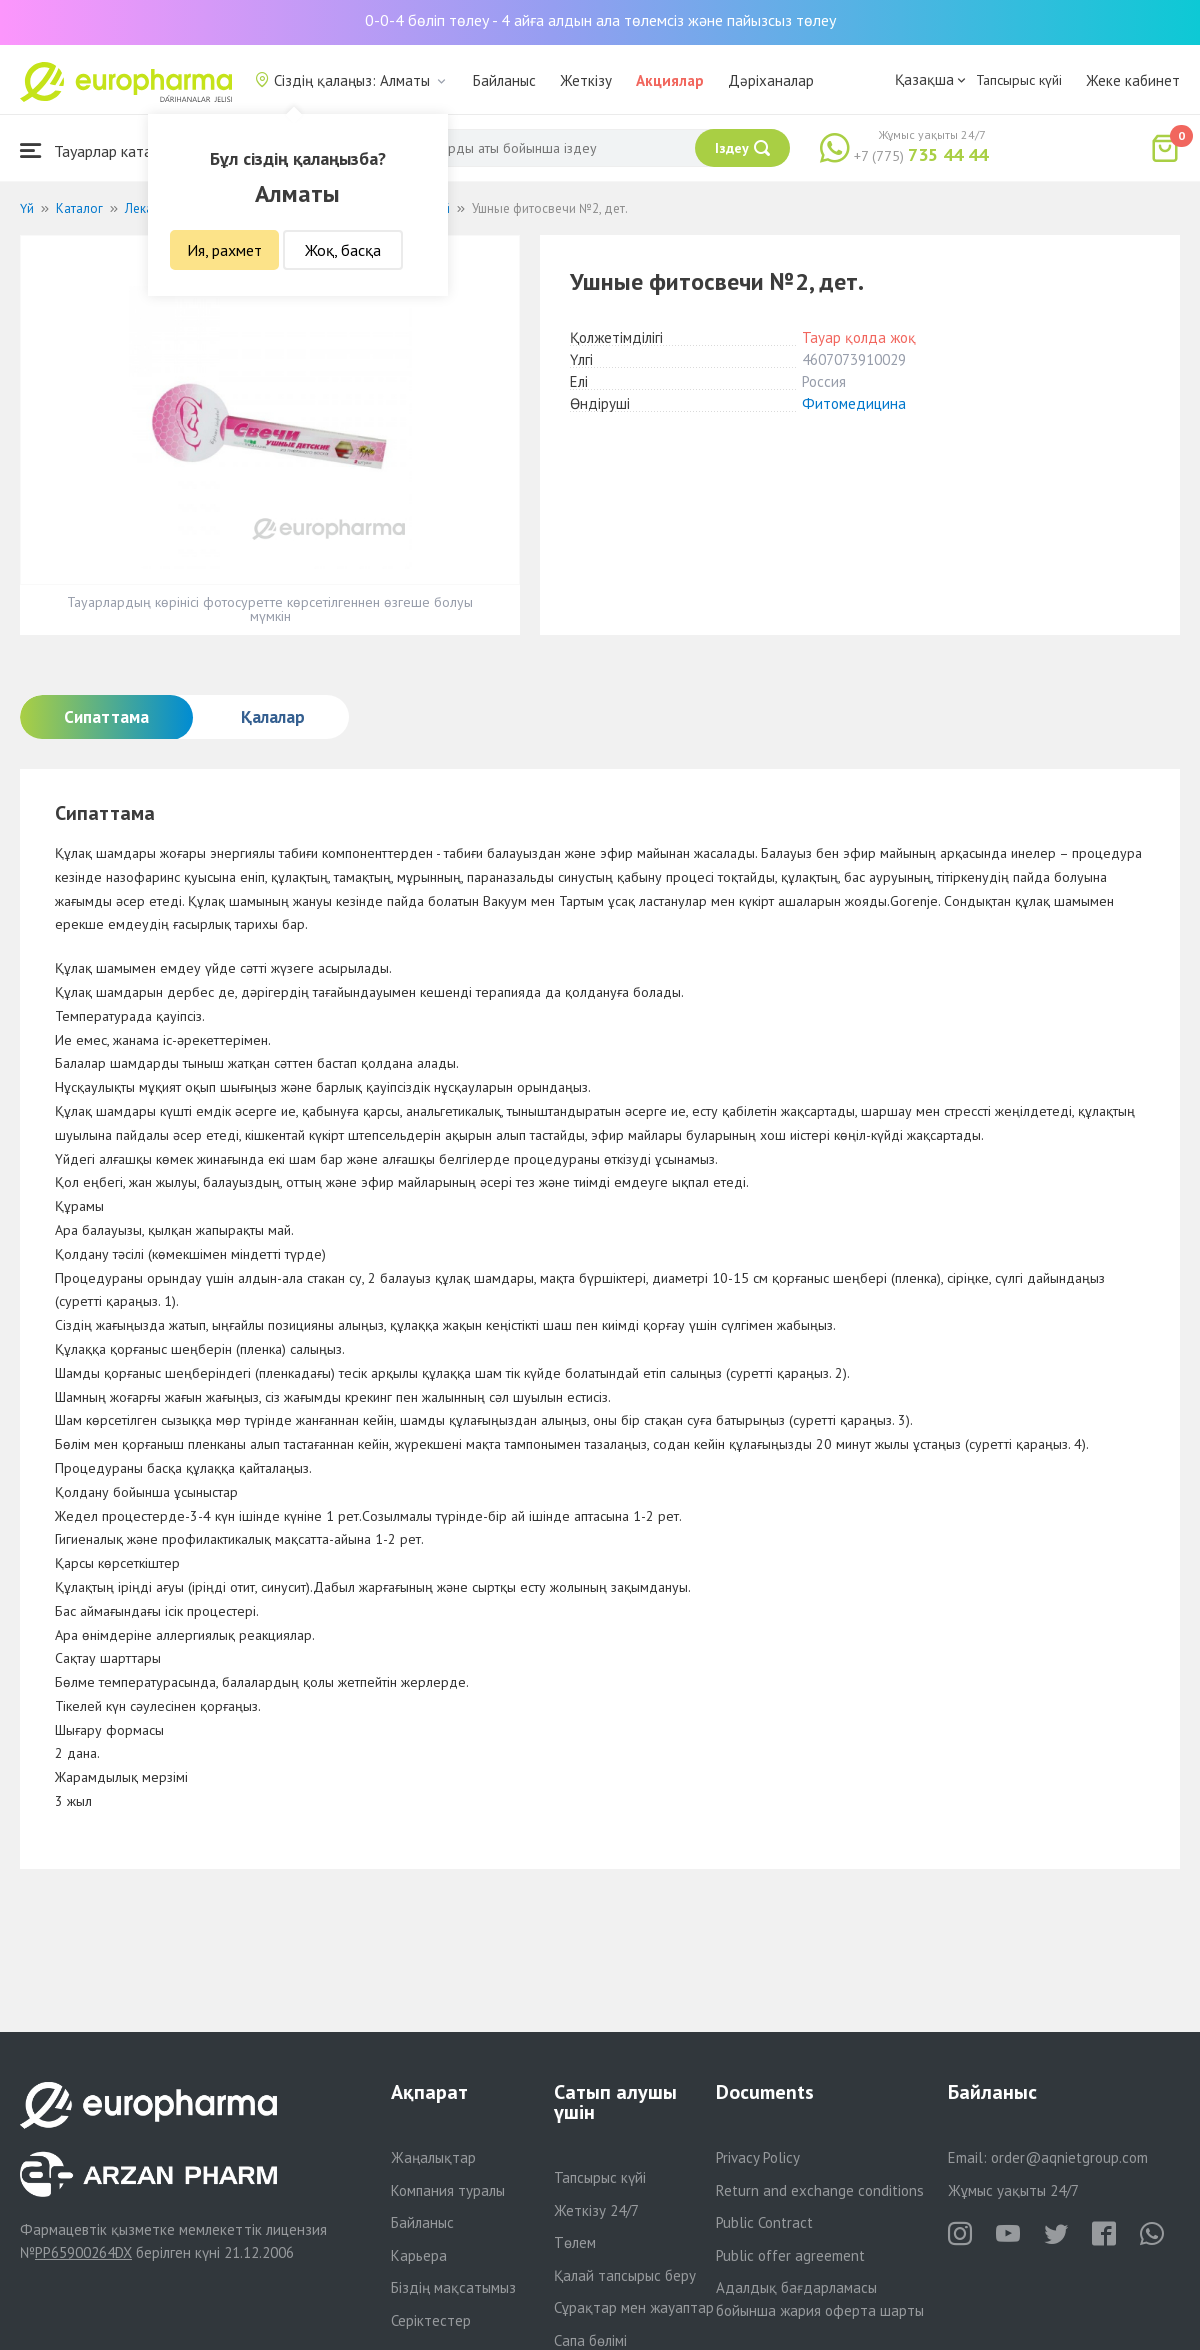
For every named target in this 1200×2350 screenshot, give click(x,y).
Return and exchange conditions (820, 2190)
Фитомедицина (854, 403)
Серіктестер (431, 2320)
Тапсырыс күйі (1019, 80)
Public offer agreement (790, 2255)
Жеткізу (586, 80)
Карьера (419, 2255)
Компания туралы (448, 2190)
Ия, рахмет (224, 250)
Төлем (575, 2242)
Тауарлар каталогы (102, 150)
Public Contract (764, 2222)
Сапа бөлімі (590, 2340)
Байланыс (504, 80)
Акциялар (670, 80)
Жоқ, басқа (343, 250)
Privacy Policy (758, 2157)
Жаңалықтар (433, 2157)
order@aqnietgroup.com (1069, 2157)
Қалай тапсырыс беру (625, 2275)
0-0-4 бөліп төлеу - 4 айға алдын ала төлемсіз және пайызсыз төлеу (600, 20)
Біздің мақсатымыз (453, 2287)
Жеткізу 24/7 (596, 2210)
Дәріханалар (771, 80)
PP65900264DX (83, 2252)
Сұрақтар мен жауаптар (634, 2307)
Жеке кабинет (1133, 80)
